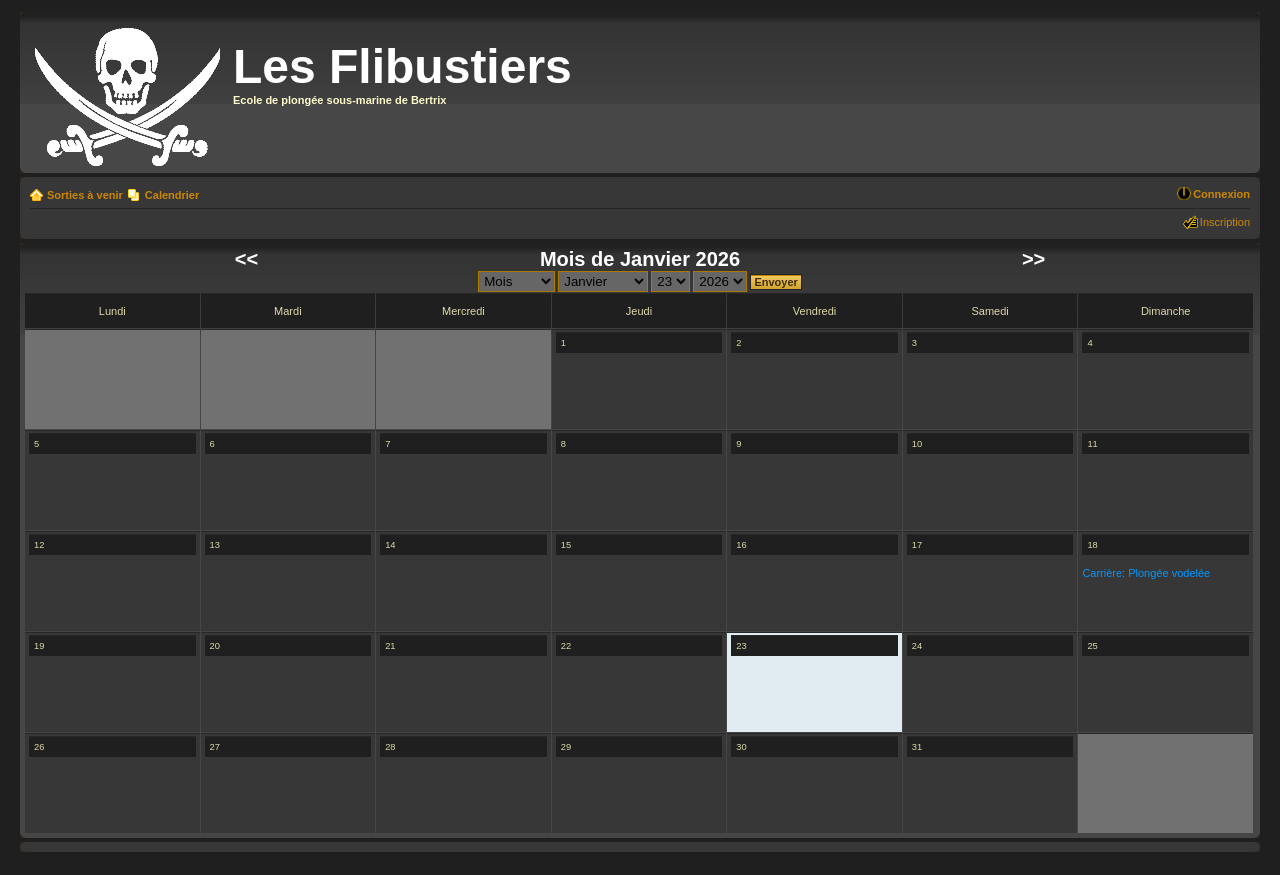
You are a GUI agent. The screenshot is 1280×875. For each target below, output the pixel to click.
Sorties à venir (85, 195)
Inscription (1225, 222)
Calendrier (172, 195)
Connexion (1221, 194)
